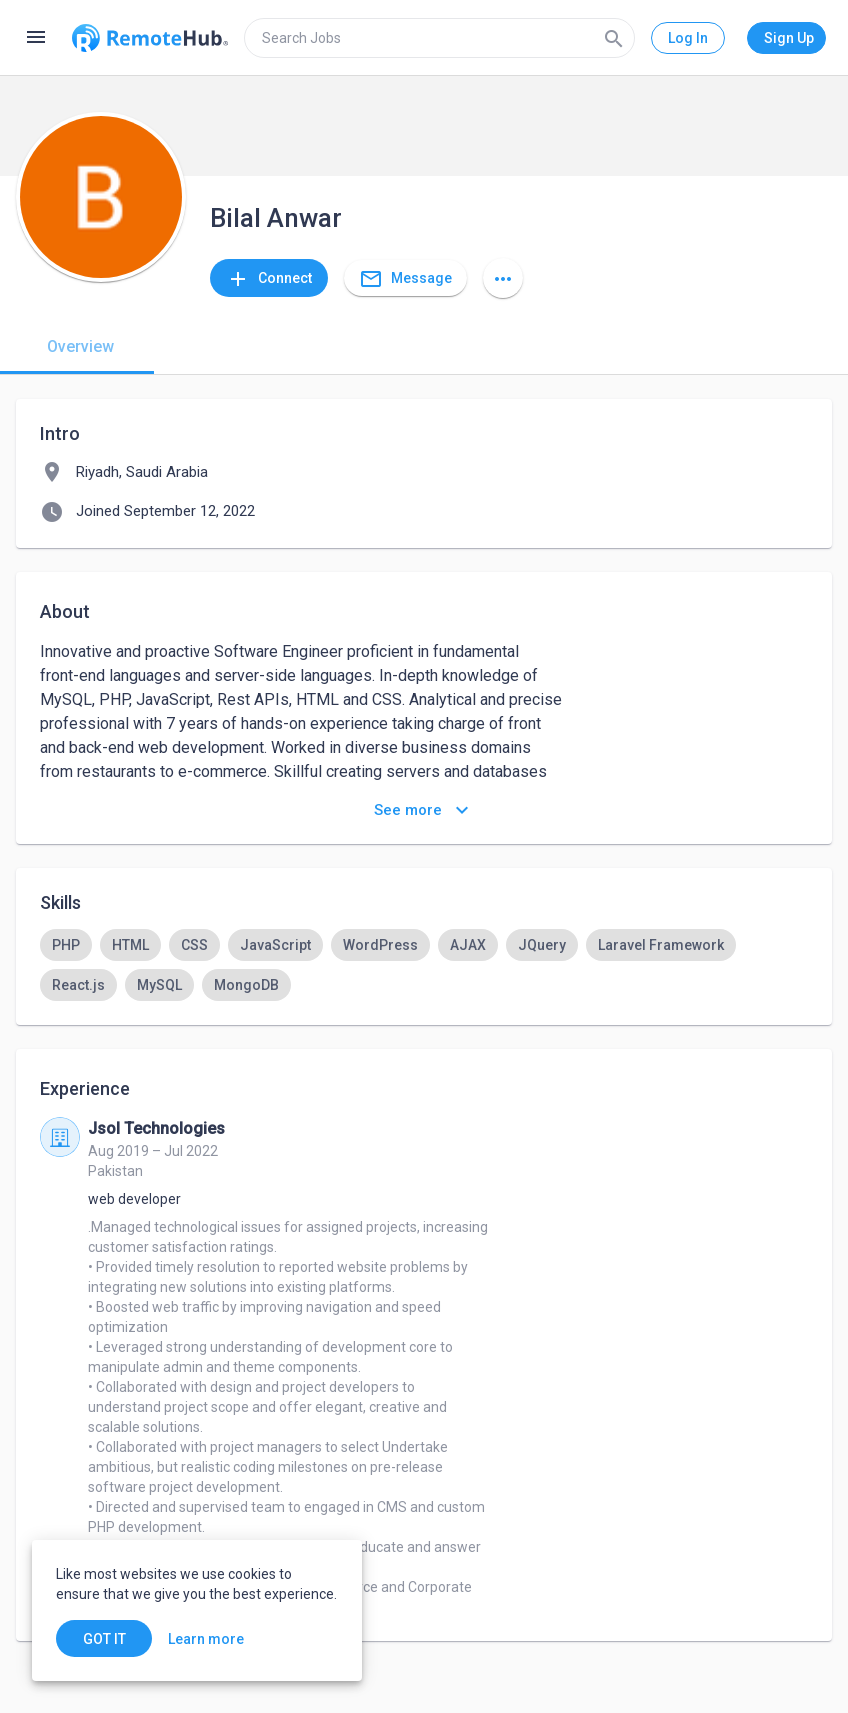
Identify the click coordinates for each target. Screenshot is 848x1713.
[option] (66, 945)
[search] (439, 38)
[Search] (614, 38)
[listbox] (424, 965)
